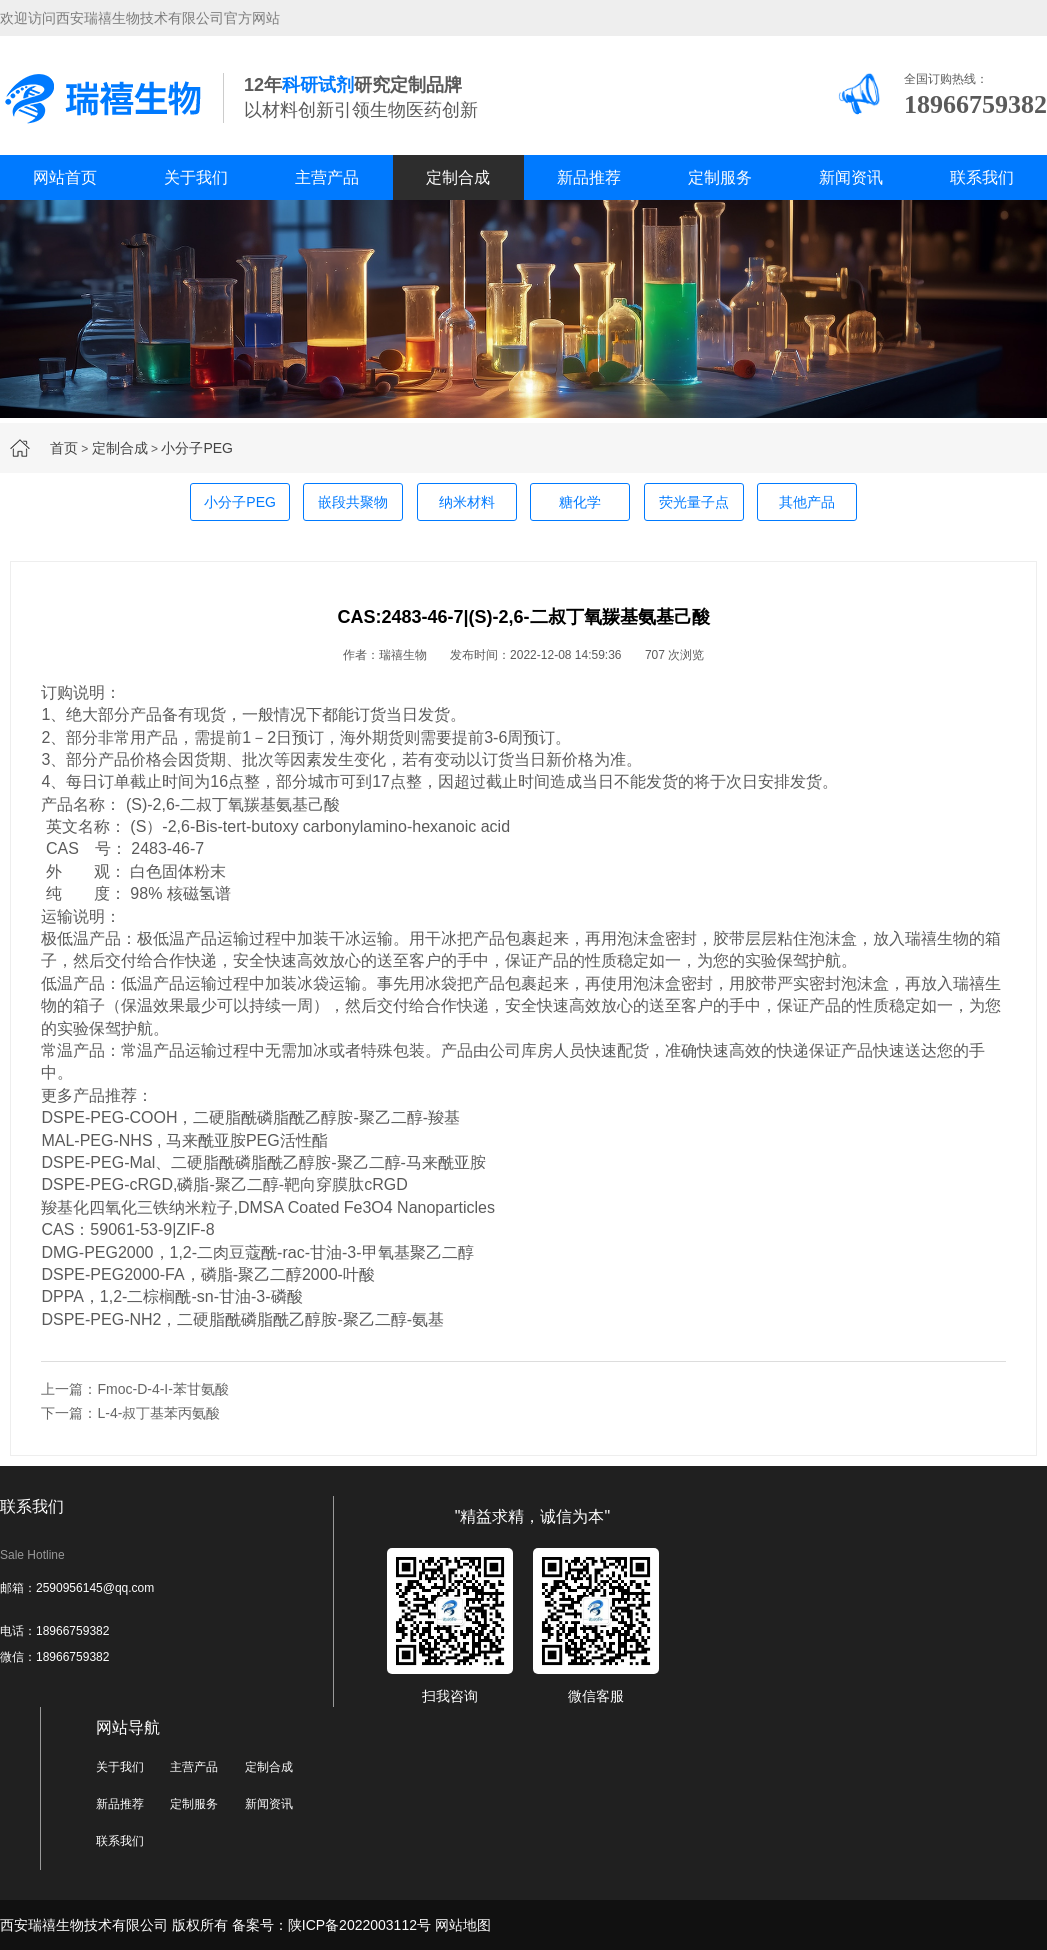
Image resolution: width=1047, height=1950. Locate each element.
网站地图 (463, 1925)
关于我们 (196, 177)
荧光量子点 (694, 502)
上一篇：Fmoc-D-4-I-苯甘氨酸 (134, 1389)
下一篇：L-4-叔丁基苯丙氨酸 (130, 1413)
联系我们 (982, 177)
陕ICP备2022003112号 (359, 1925)
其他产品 (807, 502)
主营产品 (327, 177)
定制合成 (458, 177)
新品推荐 (589, 177)
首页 (64, 448)
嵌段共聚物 (353, 502)
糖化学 (580, 502)
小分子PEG (197, 448)
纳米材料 (467, 502)
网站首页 (65, 177)
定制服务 (720, 177)
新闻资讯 (851, 177)
